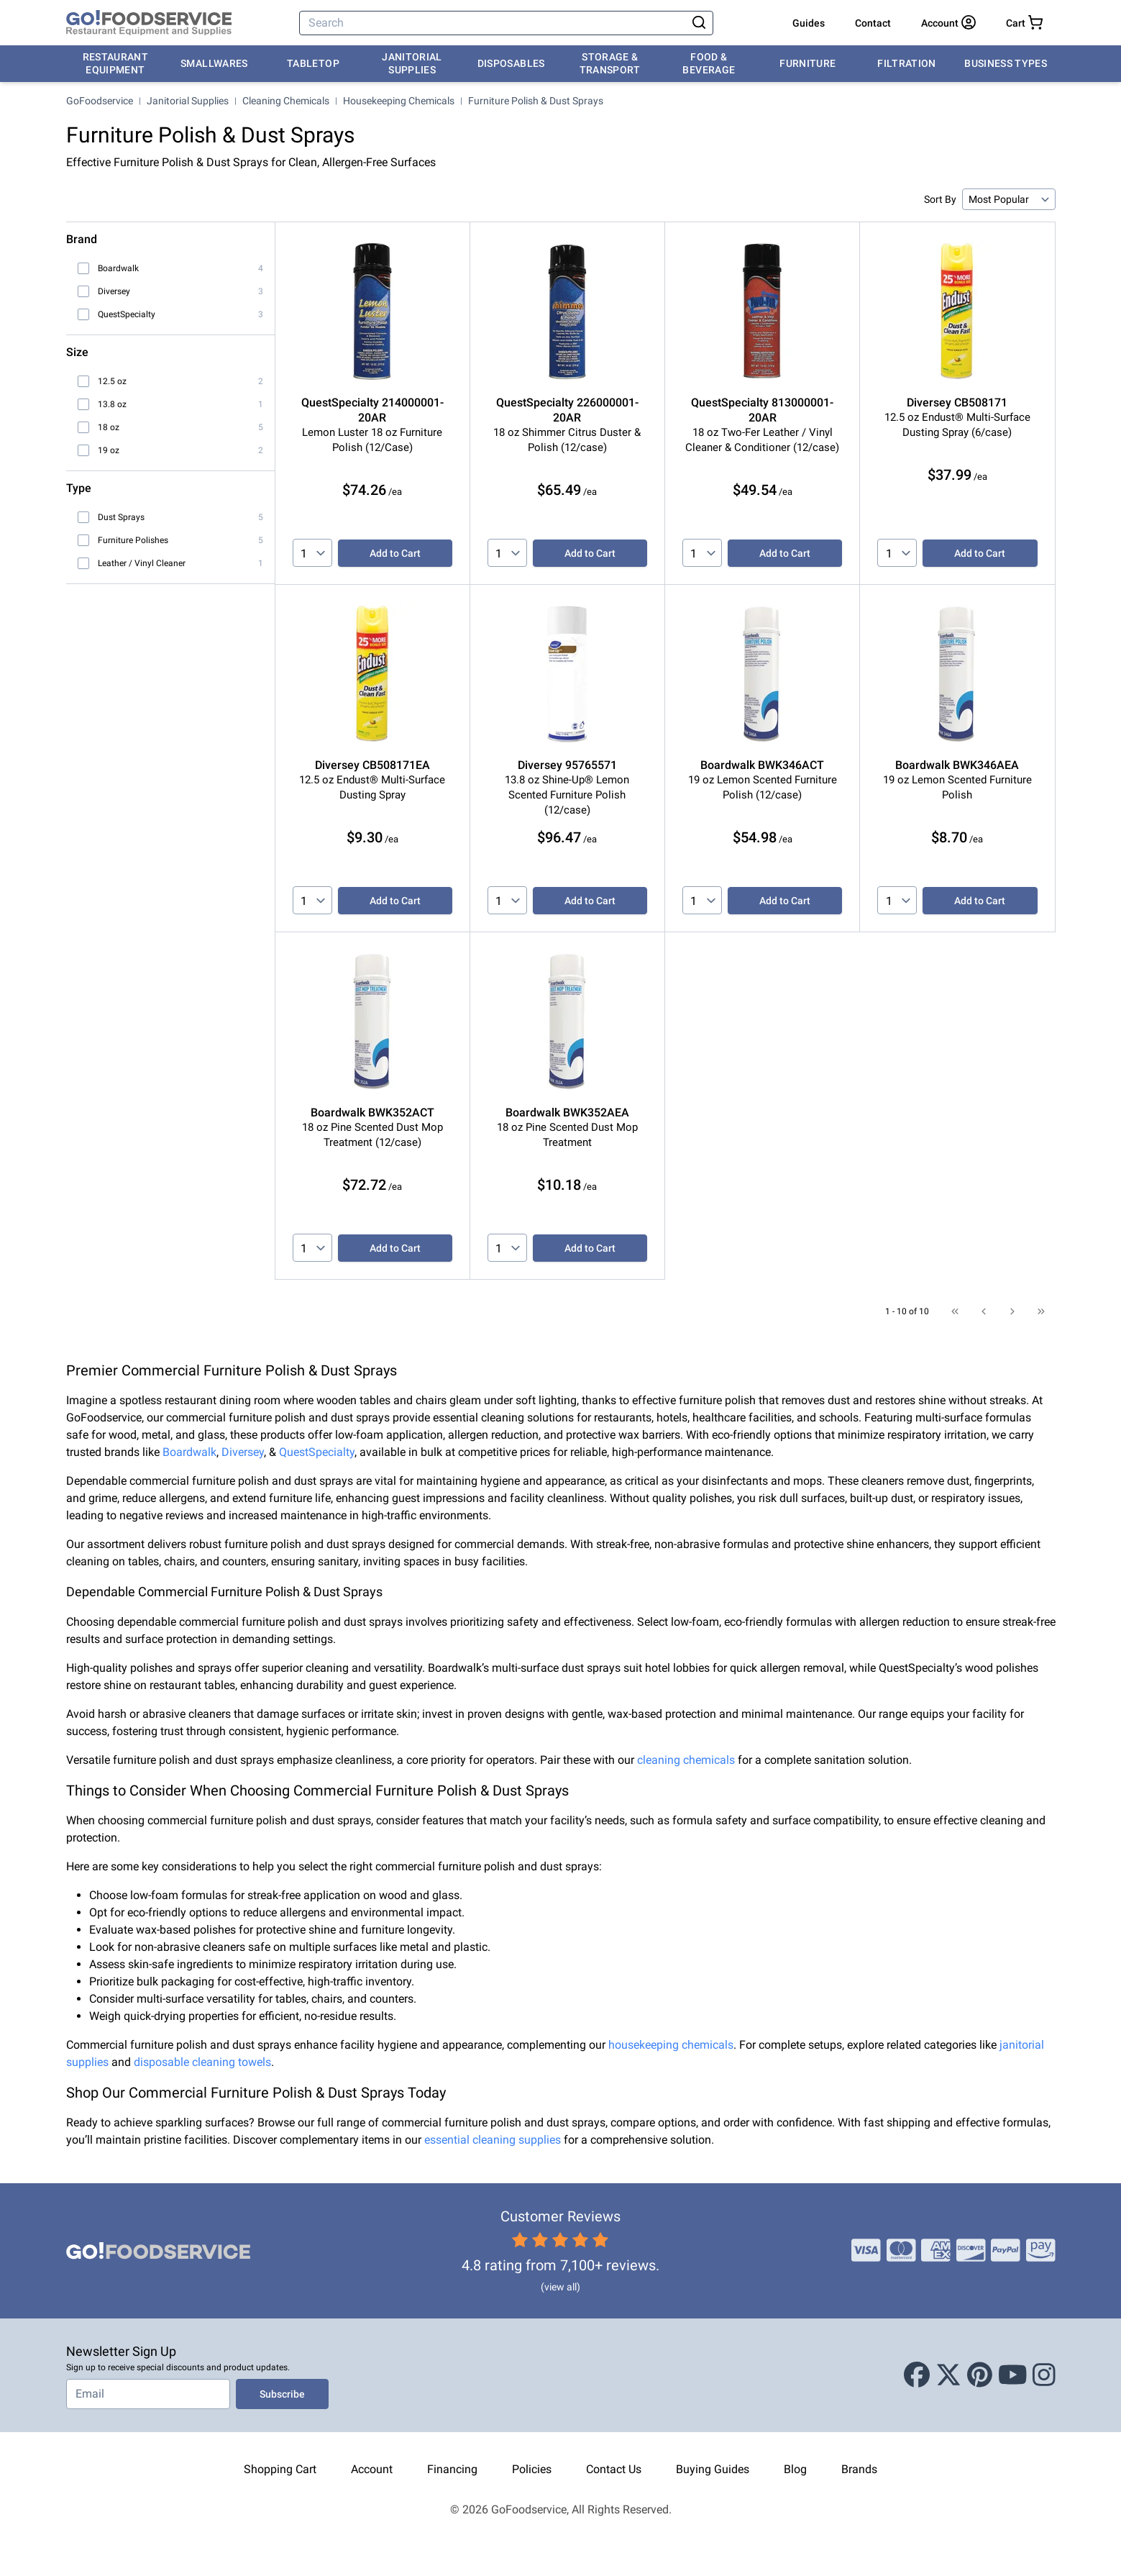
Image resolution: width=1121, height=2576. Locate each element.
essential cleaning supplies (492, 2140)
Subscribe (282, 2394)
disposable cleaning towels (202, 2062)
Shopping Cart (280, 2469)
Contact (873, 23)
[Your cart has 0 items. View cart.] (1024, 23)
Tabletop (313, 63)
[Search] (494, 23)
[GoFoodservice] (149, 23)
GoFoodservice (99, 100)
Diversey (242, 1452)
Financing (452, 2469)
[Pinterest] (979, 2375)
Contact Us (613, 2469)
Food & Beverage (708, 63)
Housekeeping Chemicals (398, 100)
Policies (532, 2469)
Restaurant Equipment (116, 63)
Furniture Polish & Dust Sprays (535, 100)
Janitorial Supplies (412, 63)
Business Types (1005, 63)
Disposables (511, 63)
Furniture (807, 63)
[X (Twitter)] (948, 2375)
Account (372, 2469)
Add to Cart (395, 553)
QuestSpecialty (316, 1452)
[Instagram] (1044, 2375)
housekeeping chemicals (670, 2045)
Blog (795, 2469)
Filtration (906, 63)
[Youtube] (1013, 2375)
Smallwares (214, 63)
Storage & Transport (610, 63)
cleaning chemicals (686, 1760)
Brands (859, 2469)
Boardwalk (189, 1452)
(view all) (560, 2287)
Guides (808, 23)
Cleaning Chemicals (285, 100)
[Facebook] (917, 2375)
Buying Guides (712, 2469)
